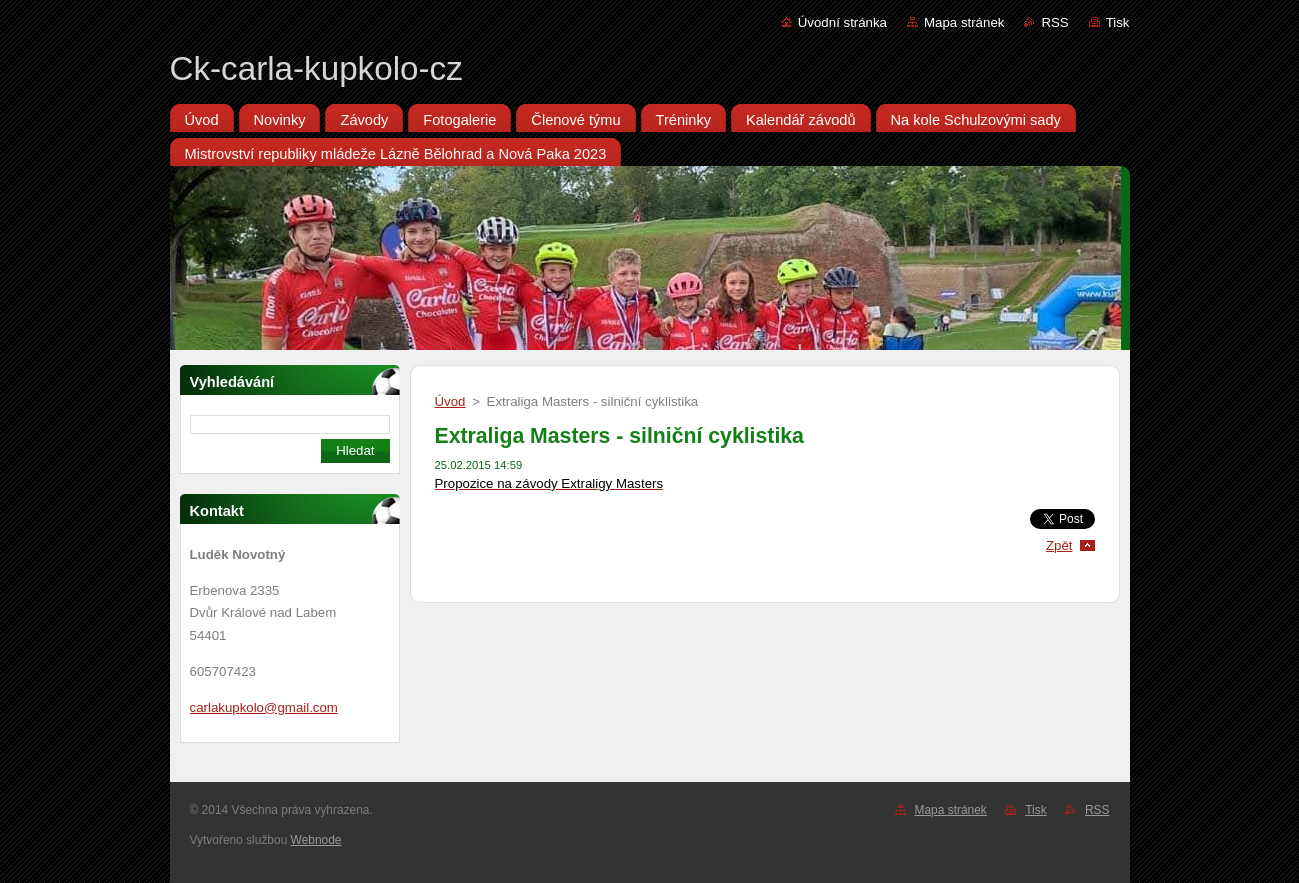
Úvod (450, 401)
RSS (1054, 22)
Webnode (316, 840)
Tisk (1118, 22)
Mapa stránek (964, 22)
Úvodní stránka (842, 22)
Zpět (1059, 545)
